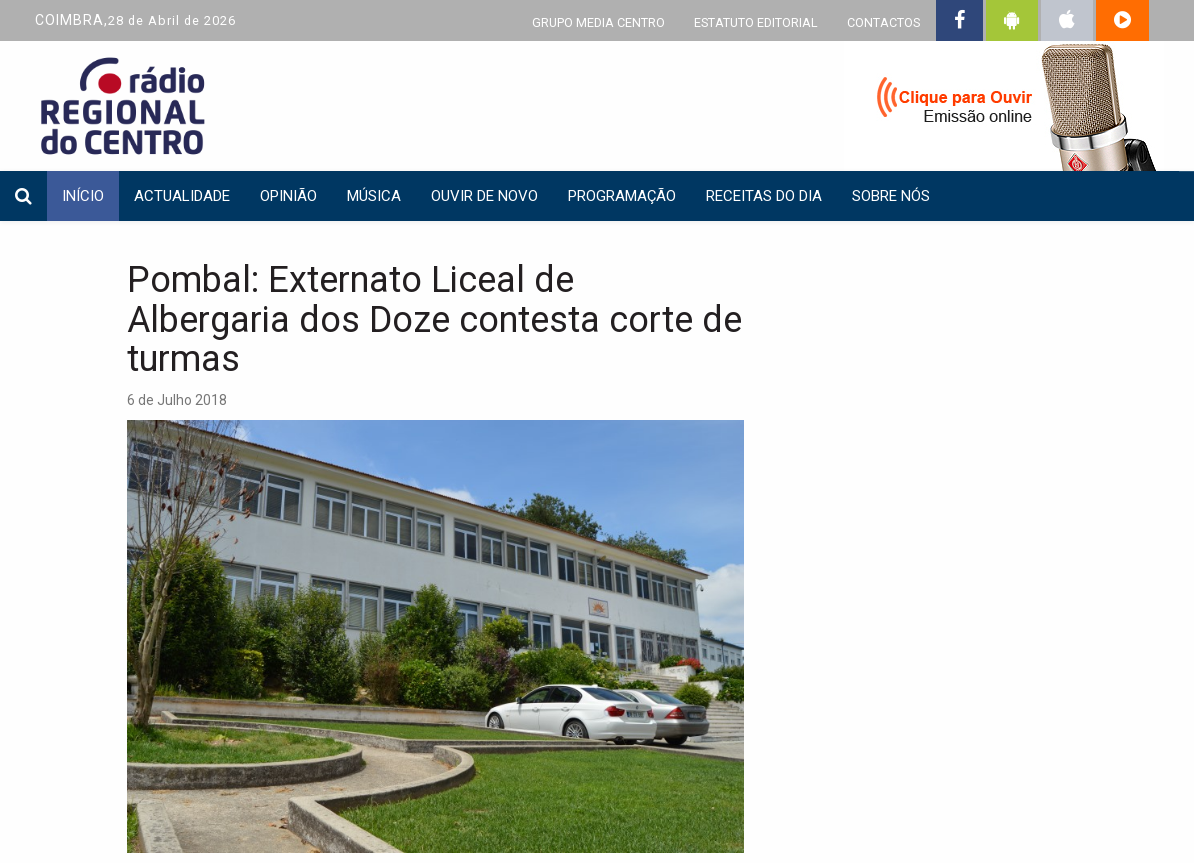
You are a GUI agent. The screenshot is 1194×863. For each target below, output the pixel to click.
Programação (622, 196)
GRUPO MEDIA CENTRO (598, 22)
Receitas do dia (764, 196)
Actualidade (182, 196)
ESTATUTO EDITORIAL (756, 22)
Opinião (288, 196)
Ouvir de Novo (484, 196)
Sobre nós (891, 196)
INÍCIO (83, 196)
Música (374, 196)
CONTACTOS (883, 22)
